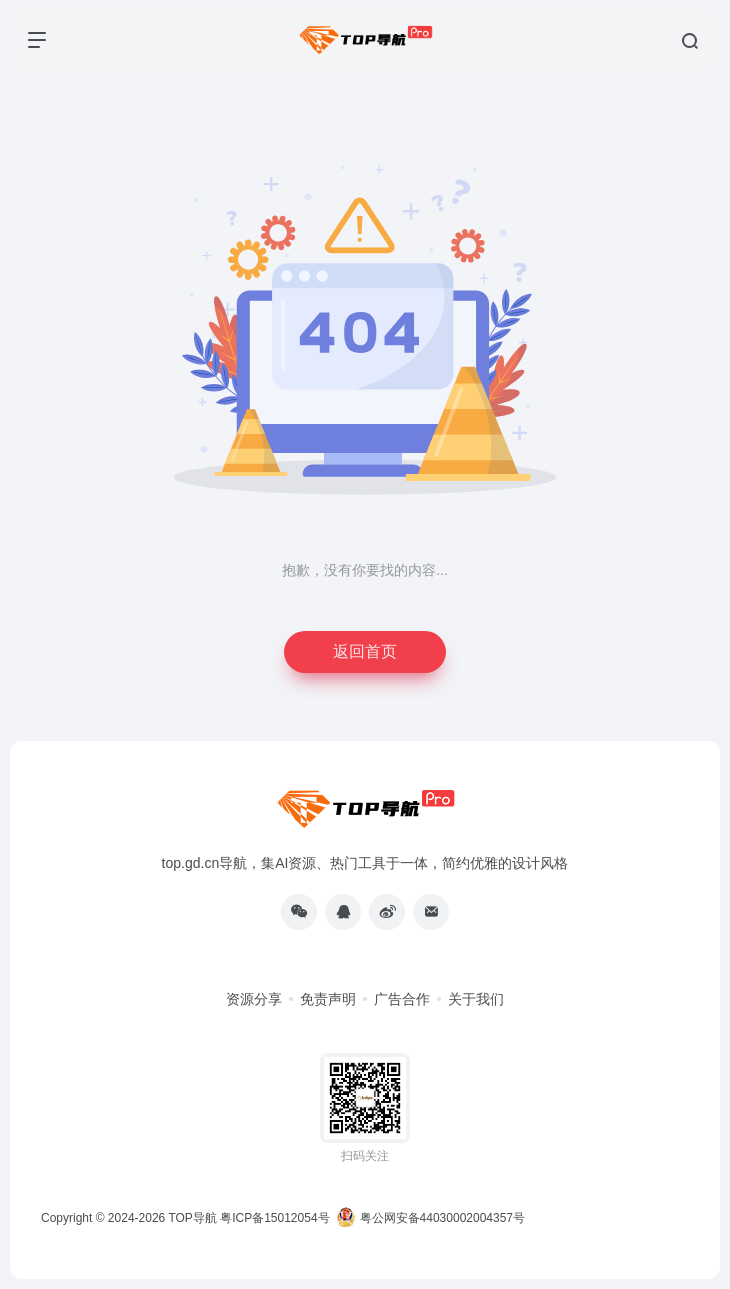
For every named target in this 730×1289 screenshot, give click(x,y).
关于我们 (476, 999)
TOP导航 (192, 1218)
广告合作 (402, 999)
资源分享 (254, 999)
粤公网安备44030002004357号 (430, 1218)
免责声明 (328, 999)
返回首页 (365, 651)
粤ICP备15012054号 (274, 1218)
